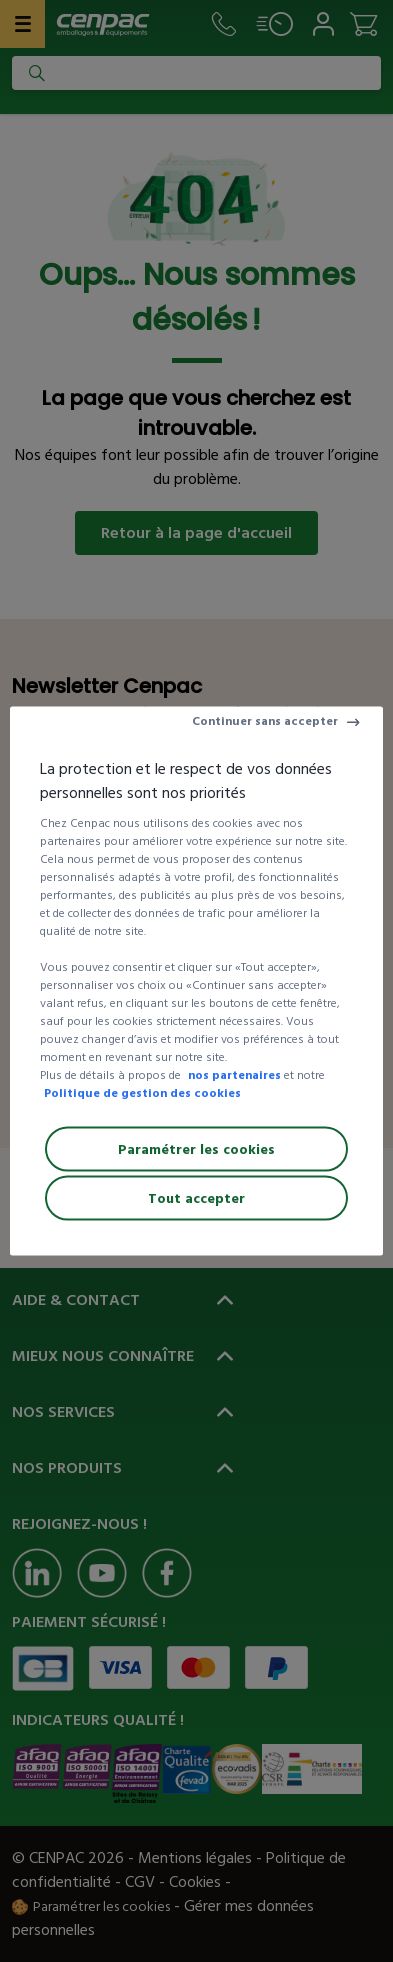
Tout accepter (196, 1198)
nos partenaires (234, 1075)
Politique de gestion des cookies (142, 1093)
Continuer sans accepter (265, 721)
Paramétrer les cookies (196, 1149)
